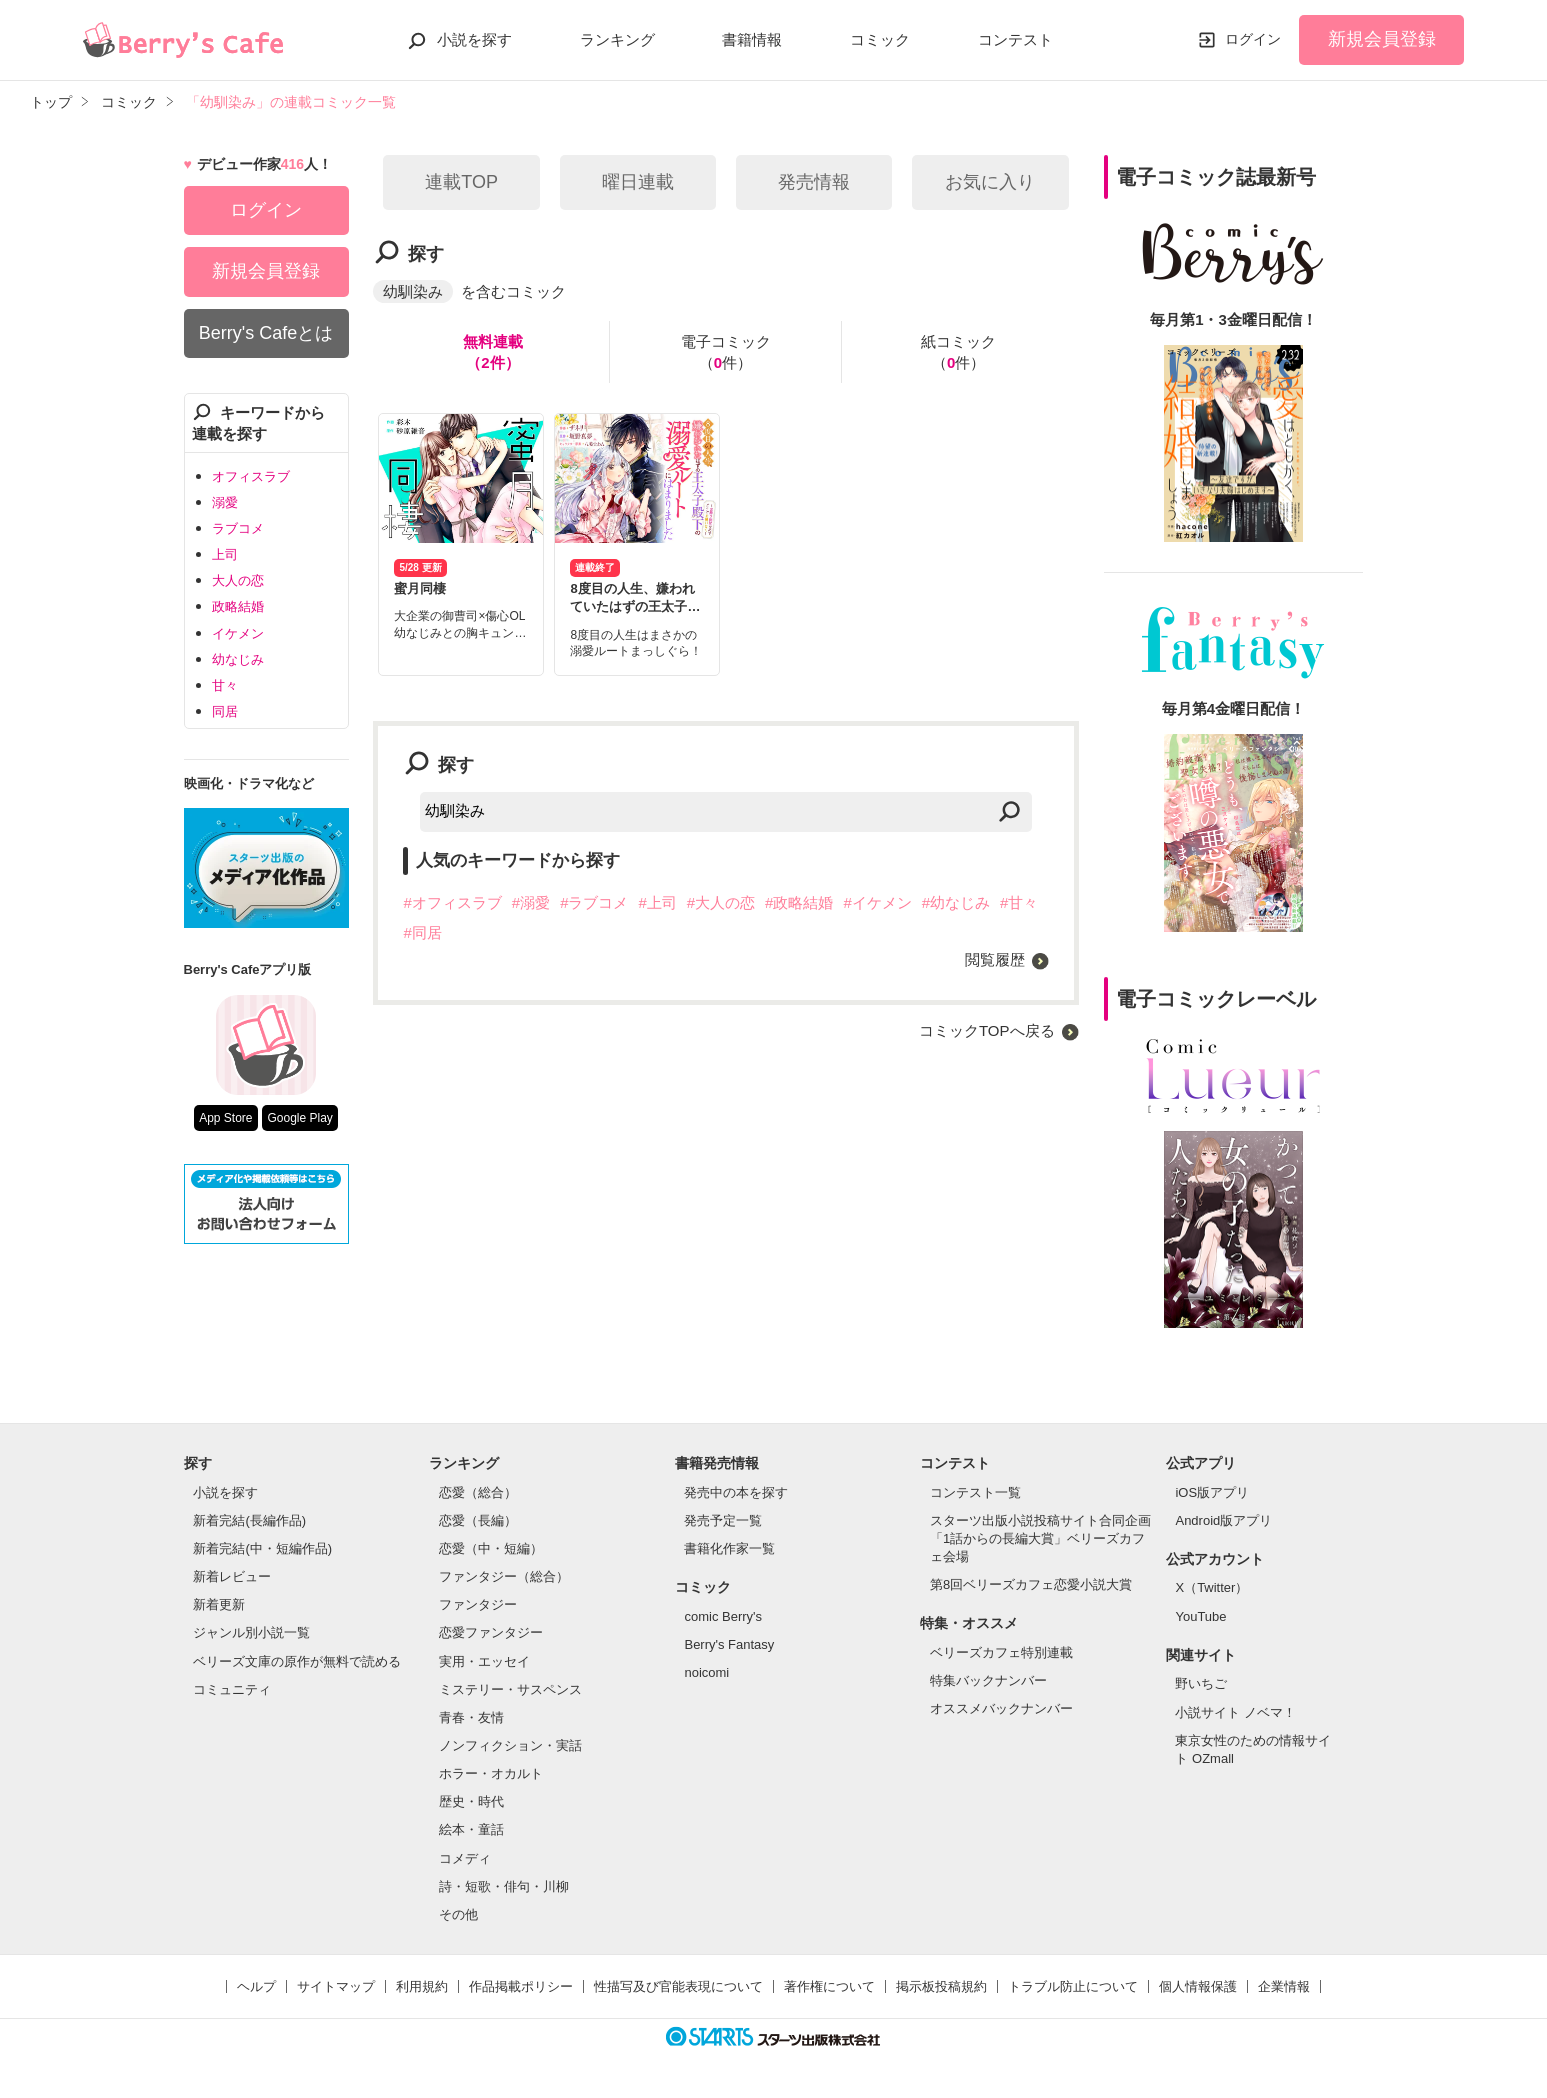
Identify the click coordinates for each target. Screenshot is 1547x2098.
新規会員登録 (1382, 39)
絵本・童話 (471, 1829)
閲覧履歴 (995, 959)
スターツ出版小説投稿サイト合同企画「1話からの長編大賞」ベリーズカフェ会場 (1040, 1538)
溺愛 (225, 502)
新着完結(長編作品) (249, 1520)
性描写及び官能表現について (678, 1986)
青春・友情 (471, 1717)
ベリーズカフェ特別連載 (1001, 1652)
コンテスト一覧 (975, 1492)
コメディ (465, 1858)
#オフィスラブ (452, 902)
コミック (880, 39)
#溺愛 (531, 902)
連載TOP (461, 182)
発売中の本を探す (736, 1492)
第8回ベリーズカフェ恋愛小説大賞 (1031, 1584)
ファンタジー (478, 1604)
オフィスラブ (251, 476)
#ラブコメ (594, 902)
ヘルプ (256, 1986)
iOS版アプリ (1212, 1492)
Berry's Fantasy (729, 1644)
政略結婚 (238, 606)
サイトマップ (336, 1986)
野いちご (1201, 1683)
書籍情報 (752, 39)
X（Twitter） (1211, 1587)
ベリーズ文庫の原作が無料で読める (297, 1661)
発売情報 (814, 182)
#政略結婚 (799, 902)
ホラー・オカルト (491, 1773)
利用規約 (422, 1986)
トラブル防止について (1073, 1986)
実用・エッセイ (484, 1661)
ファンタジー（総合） (504, 1576)
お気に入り (990, 182)
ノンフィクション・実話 (510, 1745)
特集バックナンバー (988, 1680)
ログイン (1253, 39)
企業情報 (1284, 1986)
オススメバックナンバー (1001, 1708)
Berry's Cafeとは (266, 333)
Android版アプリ (1223, 1520)
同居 (225, 711)
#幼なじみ (956, 902)
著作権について (829, 1986)
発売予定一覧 (723, 1520)
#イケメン (877, 902)
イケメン (238, 633)
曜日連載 (638, 182)
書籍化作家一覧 (729, 1548)
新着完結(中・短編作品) (262, 1548)
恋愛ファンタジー (491, 1632)
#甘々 (1019, 902)
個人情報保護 (1198, 1986)
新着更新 (219, 1604)
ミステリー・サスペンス (510, 1689)
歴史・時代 (471, 1801)
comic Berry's (723, 1616)
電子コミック (726, 353)
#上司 (657, 902)
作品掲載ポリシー (521, 1986)
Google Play (299, 1118)
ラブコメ (238, 528)
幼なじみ (238, 659)
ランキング (617, 39)
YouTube (1200, 1616)
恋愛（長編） (478, 1520)
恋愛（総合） (478, 1492)
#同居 (422, 932)
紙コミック (958, 353)
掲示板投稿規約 (941, 1986)
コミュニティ (232, 1689)
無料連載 (493, 353)
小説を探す (474, 39)
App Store (225, 1118)
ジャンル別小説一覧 (251, 1632)
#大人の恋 (721, 902)
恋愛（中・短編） (491, 1548)
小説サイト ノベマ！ (1235, 1712)
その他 (458, 1914)
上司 (225, 554)
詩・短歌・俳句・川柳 (504, 1886)
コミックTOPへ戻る (987, 1030)
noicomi (706, 1672)
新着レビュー (232, 1576)
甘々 (225, 685)
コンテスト (1015, 39)
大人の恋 (238, 580)
